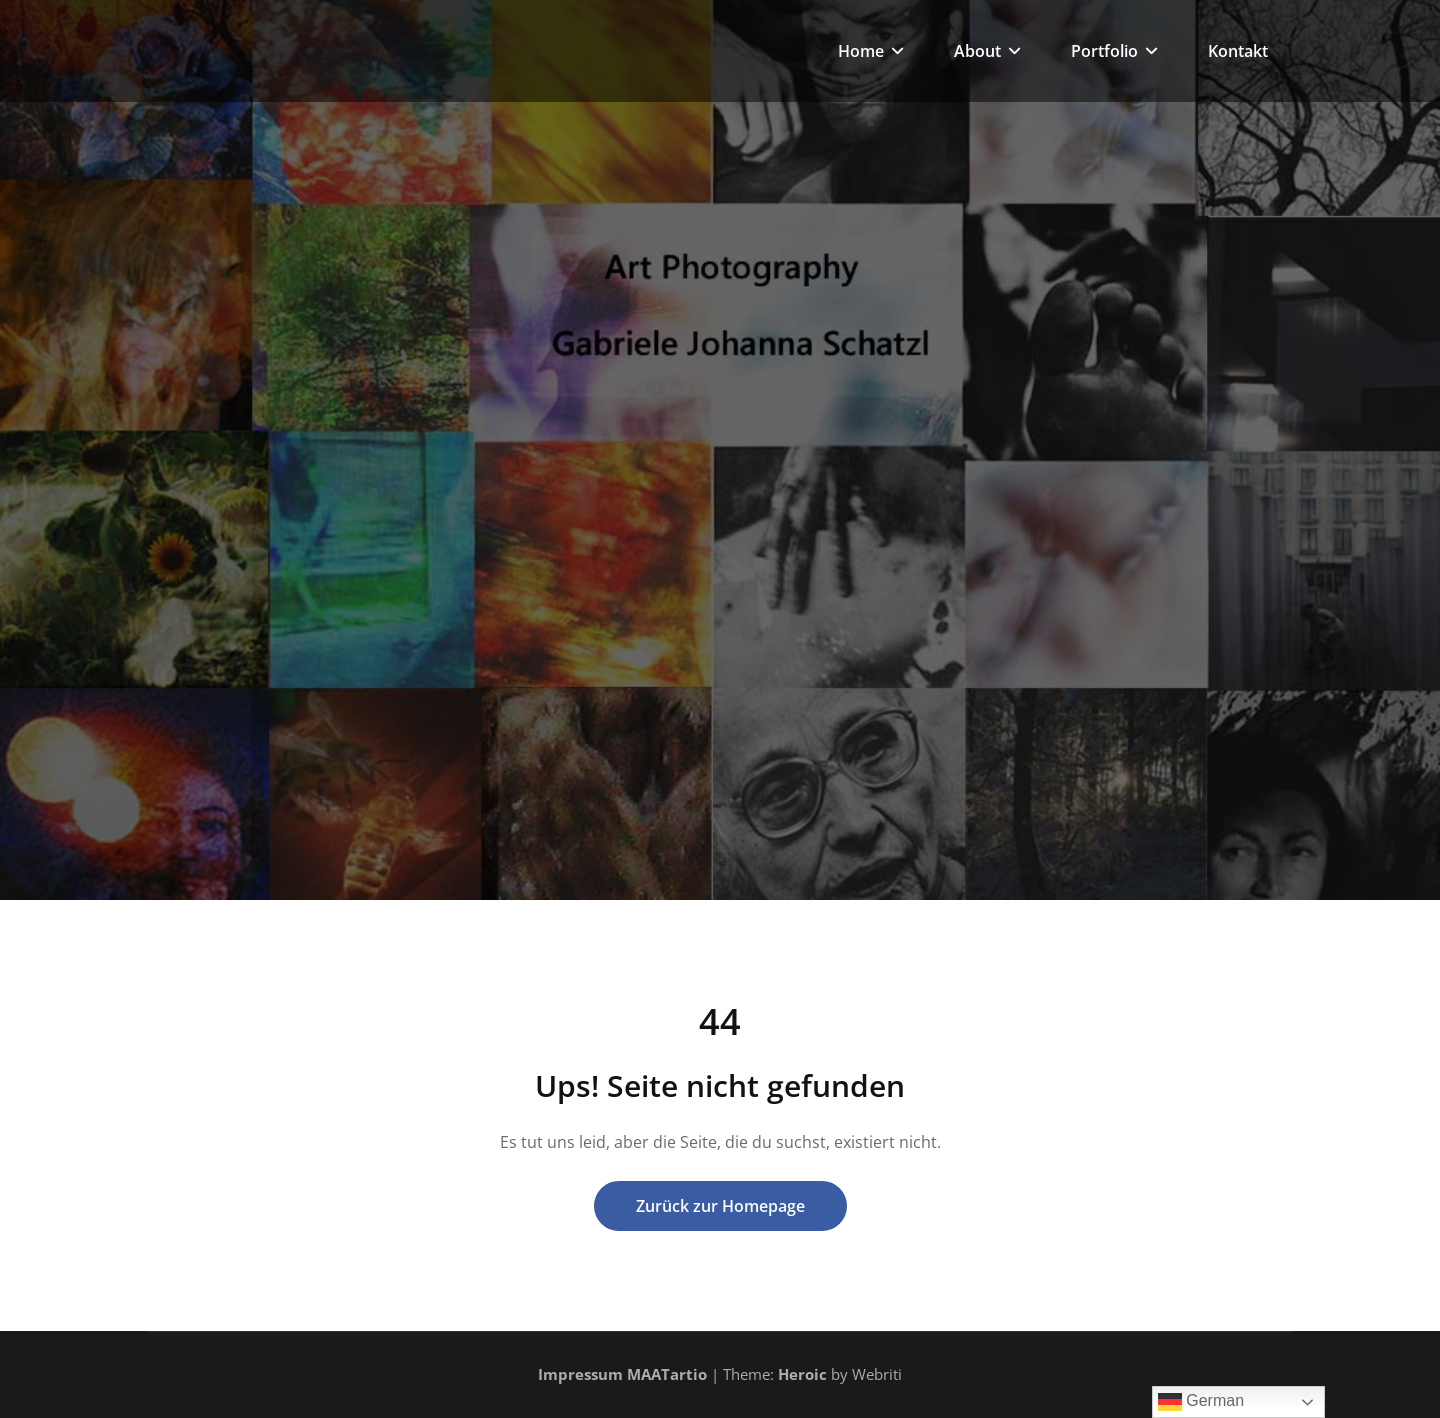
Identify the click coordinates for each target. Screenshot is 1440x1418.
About (987, 51)
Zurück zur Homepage (720, 1206)
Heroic (802, 1374)
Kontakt (1238, 51)
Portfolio (1114, 51)
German (1201, 1402)
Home (871, 51)
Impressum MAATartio (622, 1374)
